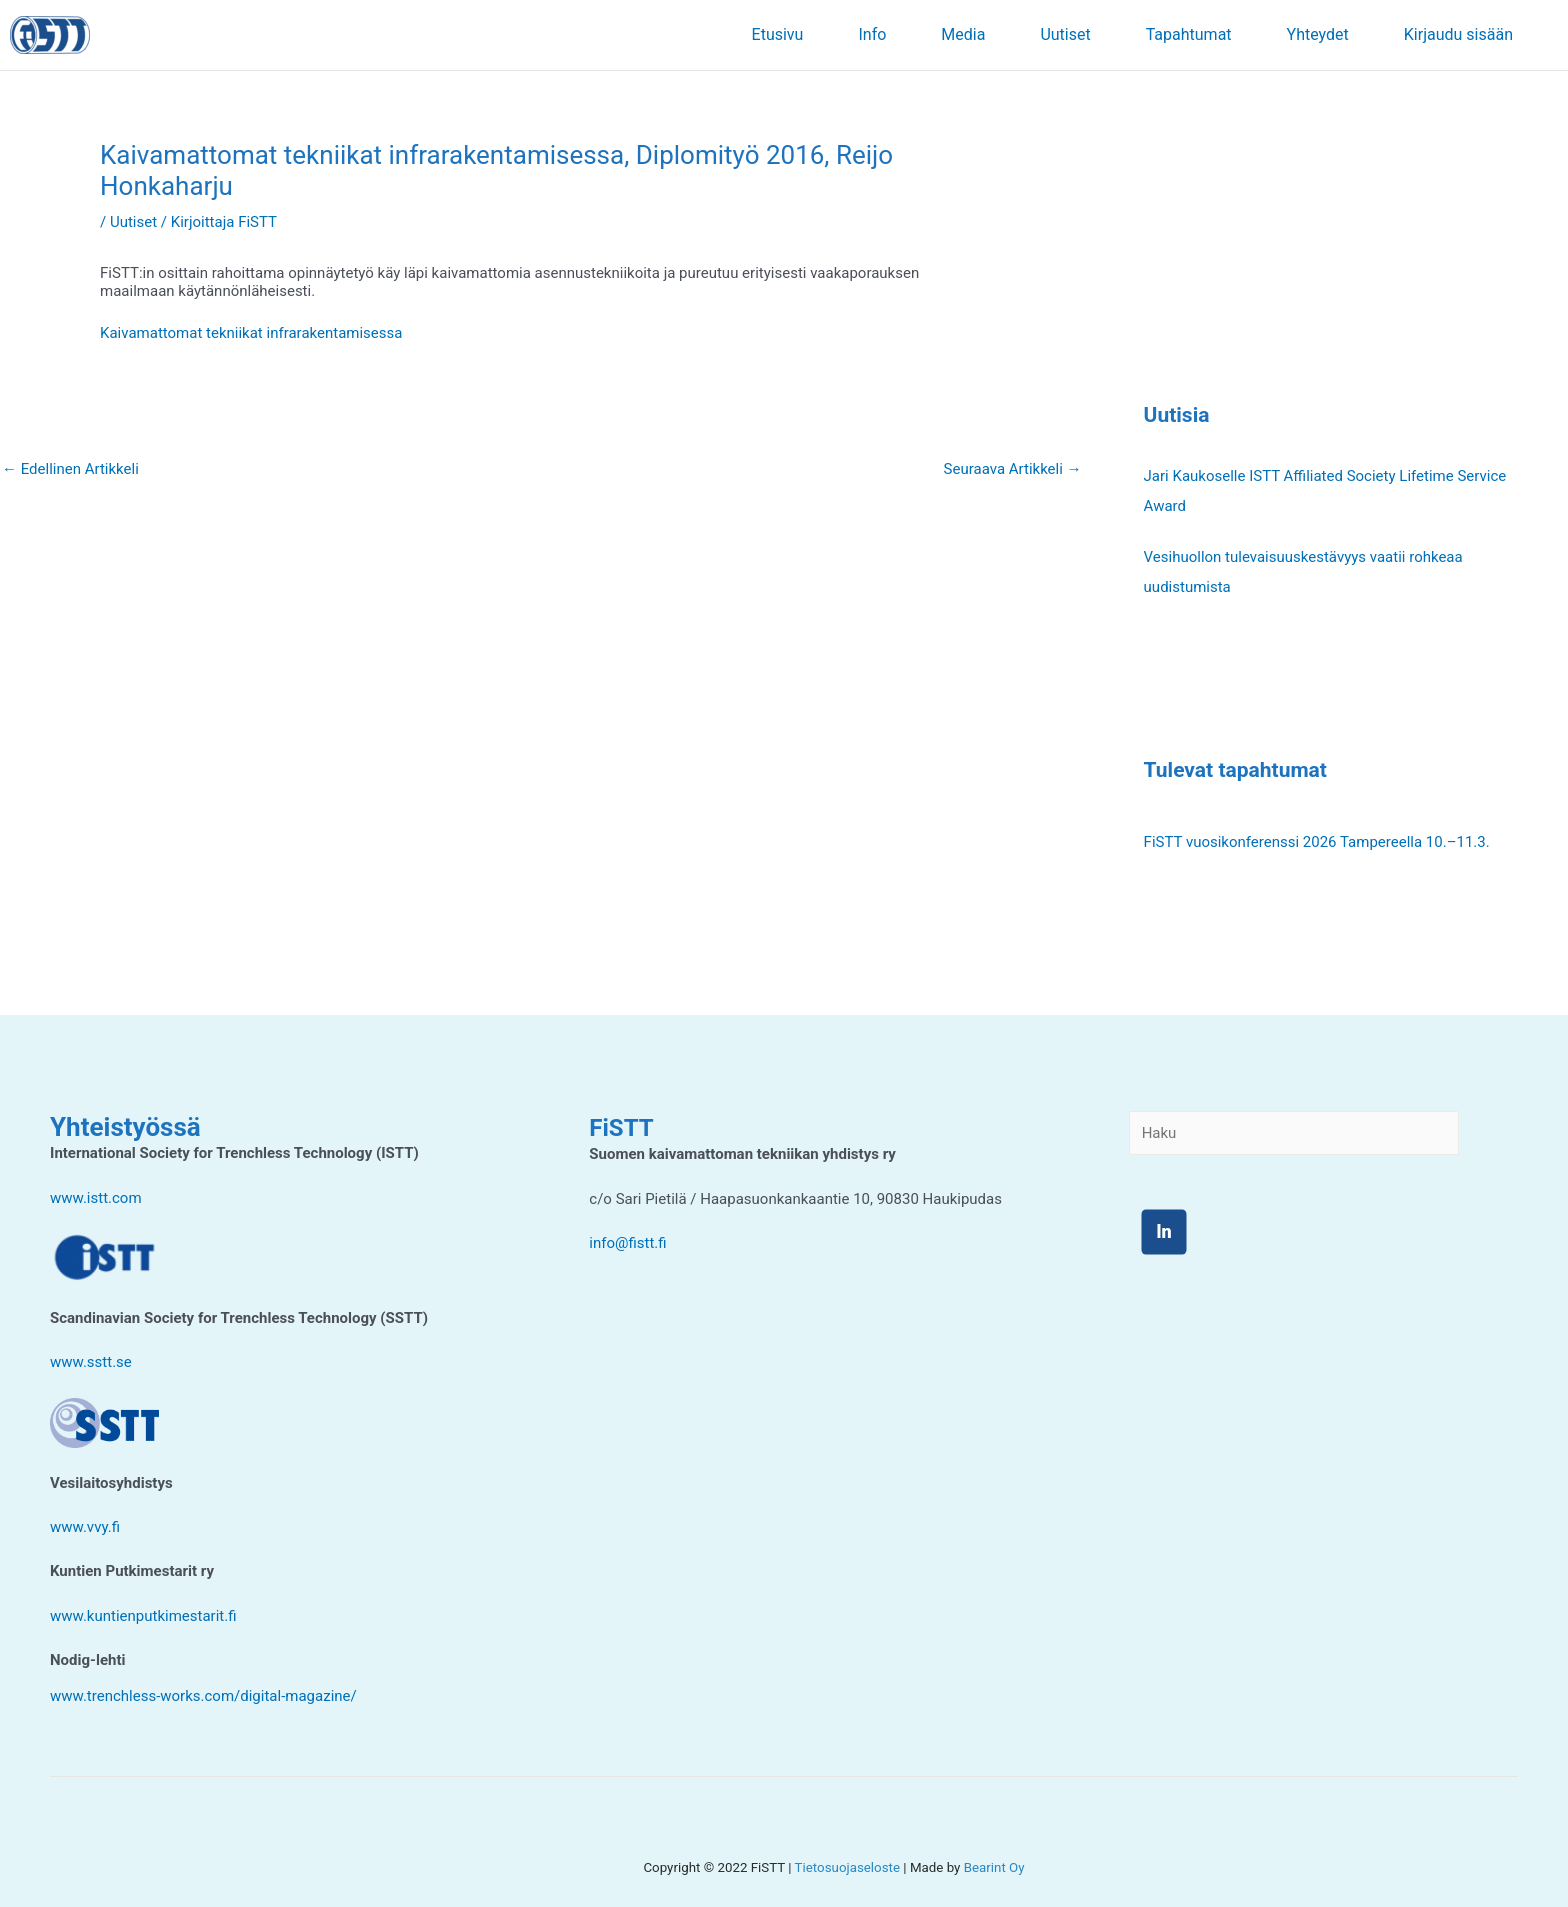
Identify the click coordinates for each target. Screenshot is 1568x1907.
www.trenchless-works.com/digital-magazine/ (203, 1696)
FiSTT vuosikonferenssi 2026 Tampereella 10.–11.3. (1317, 842)
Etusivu (778, 34)
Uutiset (1065, 34)
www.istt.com (96, 1198)
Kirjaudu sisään (1458, 34)
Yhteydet (1318, 34)
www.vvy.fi (85, 1527)
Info (872, 34)
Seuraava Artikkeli (1013, 469)
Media (963, 34)
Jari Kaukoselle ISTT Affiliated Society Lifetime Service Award (1325, 491)
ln (1163, 1232)
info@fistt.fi (627, 1243)
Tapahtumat (1189, 34)
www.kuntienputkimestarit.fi (143, 1616)
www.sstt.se (91, 1362)
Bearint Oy (994, 1867)
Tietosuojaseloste (847, 1867)
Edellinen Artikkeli (70, 469)
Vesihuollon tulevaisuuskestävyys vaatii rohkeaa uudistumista (1303, 572)
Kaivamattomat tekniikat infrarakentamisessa (251, 333)
